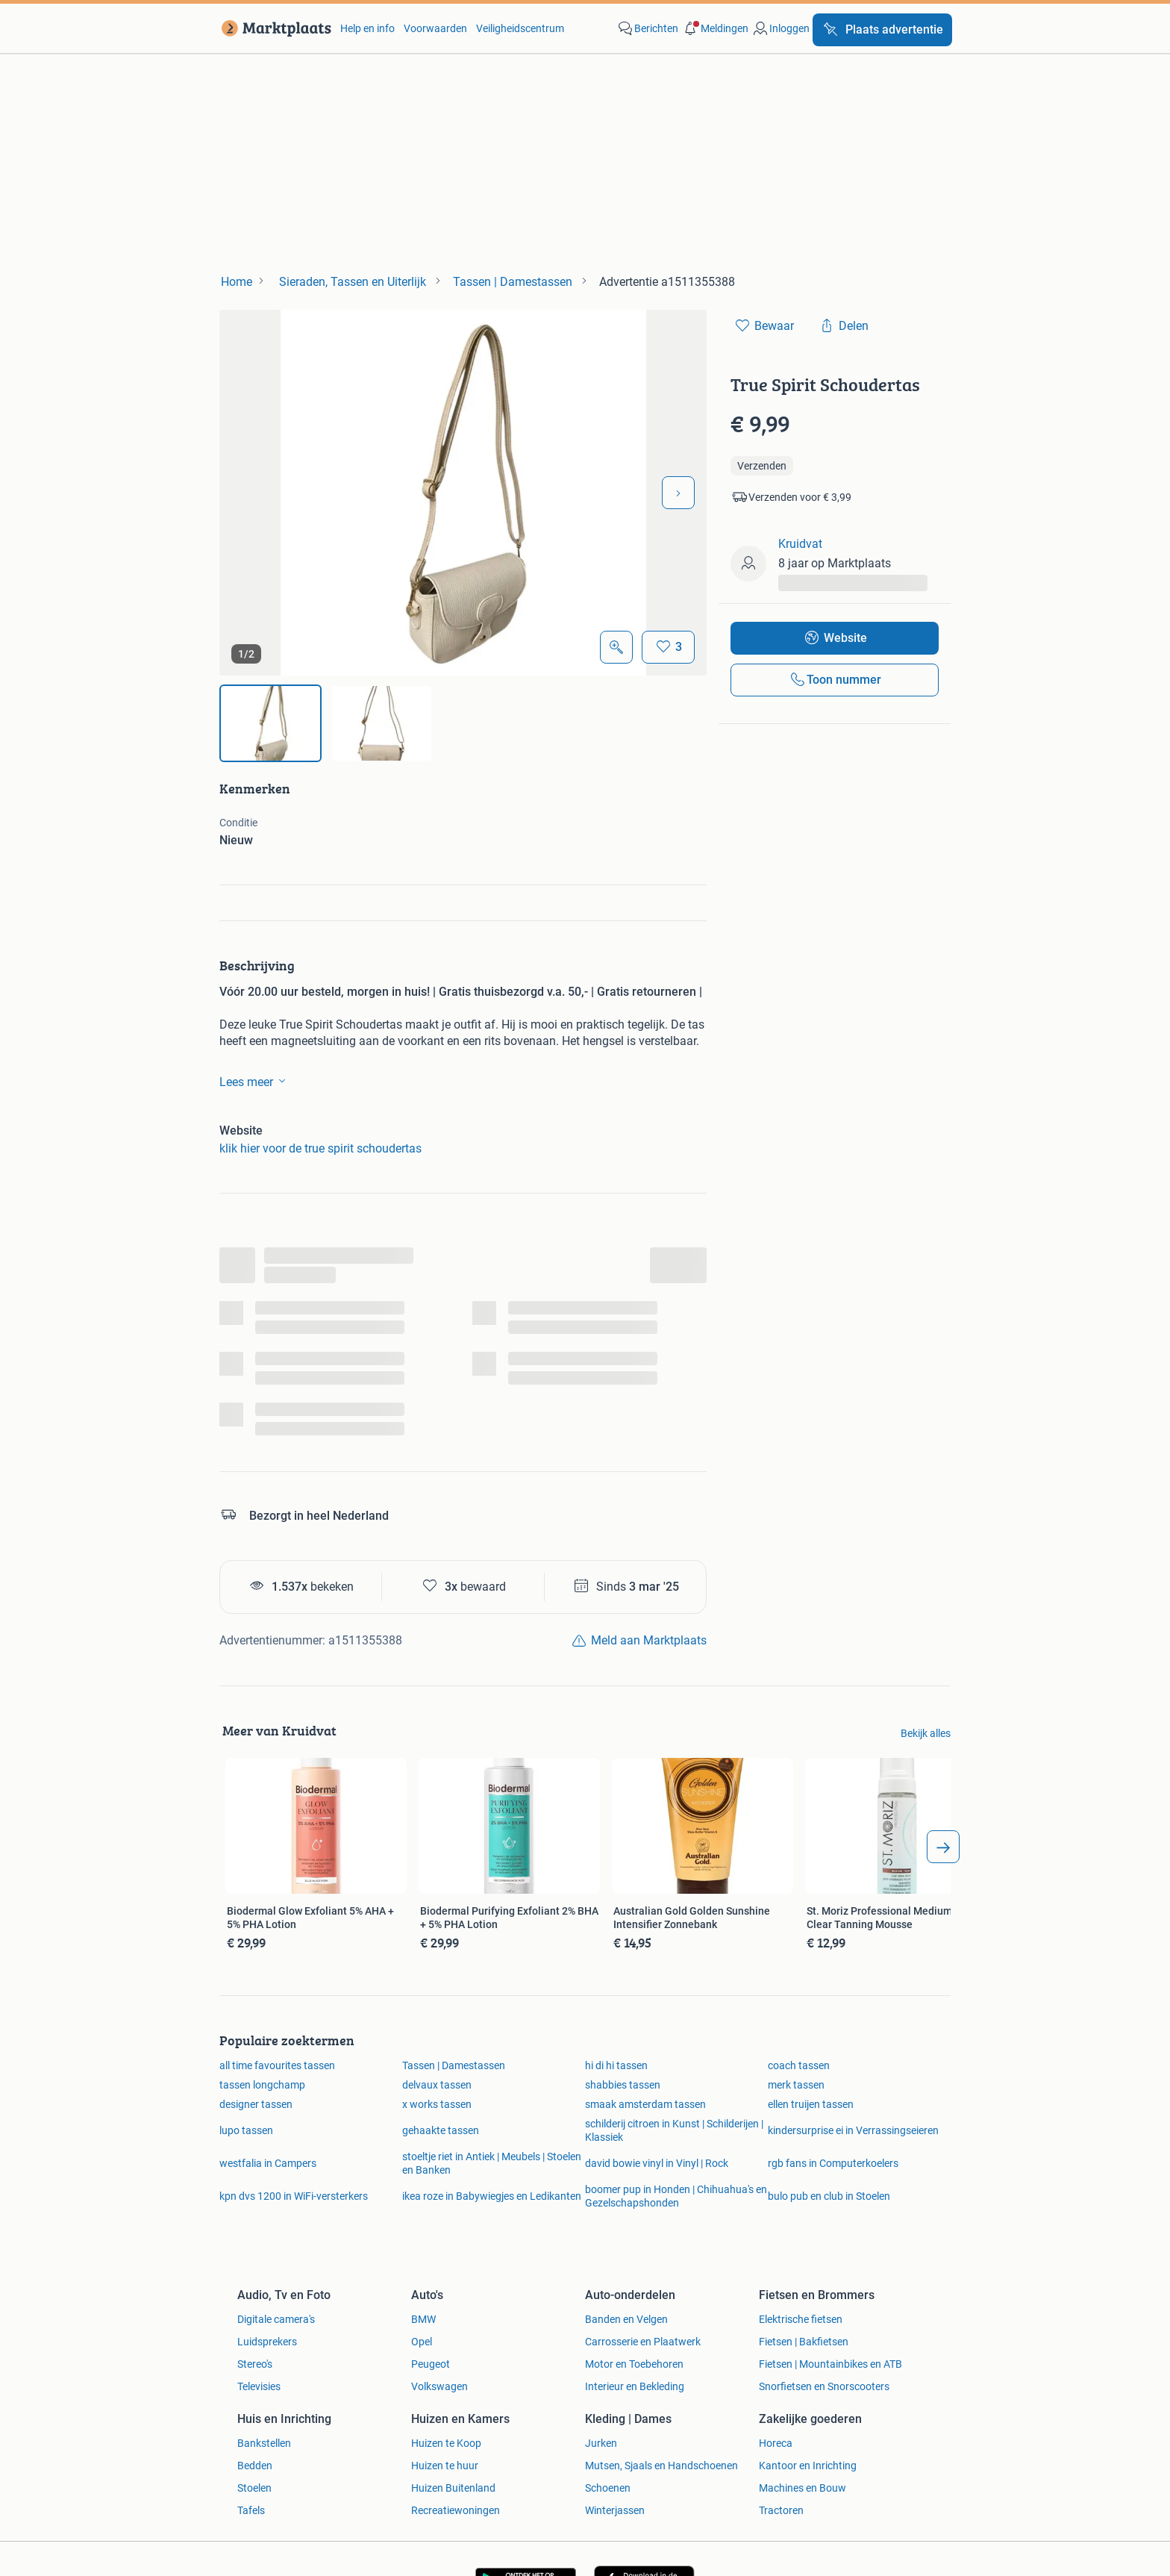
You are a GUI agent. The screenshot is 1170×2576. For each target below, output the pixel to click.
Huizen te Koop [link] (446, 2443)
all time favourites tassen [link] (277, 2065)
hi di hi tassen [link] (616, 2065)
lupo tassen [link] (246, 2130)
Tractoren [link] (781, 2510)
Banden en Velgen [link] (626, 2319)
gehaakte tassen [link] (440, 2130)
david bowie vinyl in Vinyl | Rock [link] (656, 2163)
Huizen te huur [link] (444, 2465)
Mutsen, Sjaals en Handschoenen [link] (661, 2465)
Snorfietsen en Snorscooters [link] (824, 2386)
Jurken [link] (601, 2443)
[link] (273, 28)
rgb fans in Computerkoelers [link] (833, 2163)
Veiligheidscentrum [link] (520, 28)
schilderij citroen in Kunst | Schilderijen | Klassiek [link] (674, 2130)
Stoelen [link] (254, 2488)
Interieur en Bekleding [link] (634, 2386)
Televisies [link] (259, 2386)
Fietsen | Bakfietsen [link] (803, 2342)
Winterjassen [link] (615, 2510)
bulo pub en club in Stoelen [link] (829, 2196)
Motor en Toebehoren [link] (634, 2364)
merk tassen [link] (796, 2085)
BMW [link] (423, 2319)
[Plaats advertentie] (882, 29)
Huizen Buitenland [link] (453, 2488)
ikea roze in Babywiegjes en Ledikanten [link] (491, 2196)
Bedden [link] (254, 2465)
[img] (270, 723)
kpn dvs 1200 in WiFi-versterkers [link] (293, 2196)
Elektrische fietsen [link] (800, 2319)
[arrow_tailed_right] (943, 1846)
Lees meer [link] (255, 1081)
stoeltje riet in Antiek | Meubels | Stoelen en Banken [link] (491, 2163)
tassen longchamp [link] (262, 2085)
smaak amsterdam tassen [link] (645, 2104)
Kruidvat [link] (800, 544)
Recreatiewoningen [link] (455, 2510)
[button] (714, 28)
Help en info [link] (367, 28)
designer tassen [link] (255, 2104)
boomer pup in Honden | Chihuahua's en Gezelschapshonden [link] (676, 2196)
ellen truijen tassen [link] (811, 2104)
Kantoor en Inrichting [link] (808, 2465)
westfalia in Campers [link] (267, 2163)
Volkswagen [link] (439, 2386)
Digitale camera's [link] (276, 2319)
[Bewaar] (668, 647)
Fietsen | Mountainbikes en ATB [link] (830, 2364)
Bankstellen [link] (264, 2443)
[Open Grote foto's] (616, 647)
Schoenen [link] (608, 2488)
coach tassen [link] (799, 2065)
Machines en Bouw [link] (802, 2488)
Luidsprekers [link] (267, 2342)
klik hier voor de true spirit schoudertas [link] (320, 1148)
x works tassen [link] (437, 2104)
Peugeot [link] (430, 2364)
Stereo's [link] (254, 2364)
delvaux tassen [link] (437, 2085)
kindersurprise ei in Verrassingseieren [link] (853, 2130)
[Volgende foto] (678, 492)
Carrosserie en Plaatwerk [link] (643, 2342)
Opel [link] (421, 2342)
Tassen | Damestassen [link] (453, 2065)
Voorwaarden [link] (435, 28)
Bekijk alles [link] (926, 1733)
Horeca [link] (775, 2443)
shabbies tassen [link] (622, 2085)
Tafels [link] (251, 2510)
